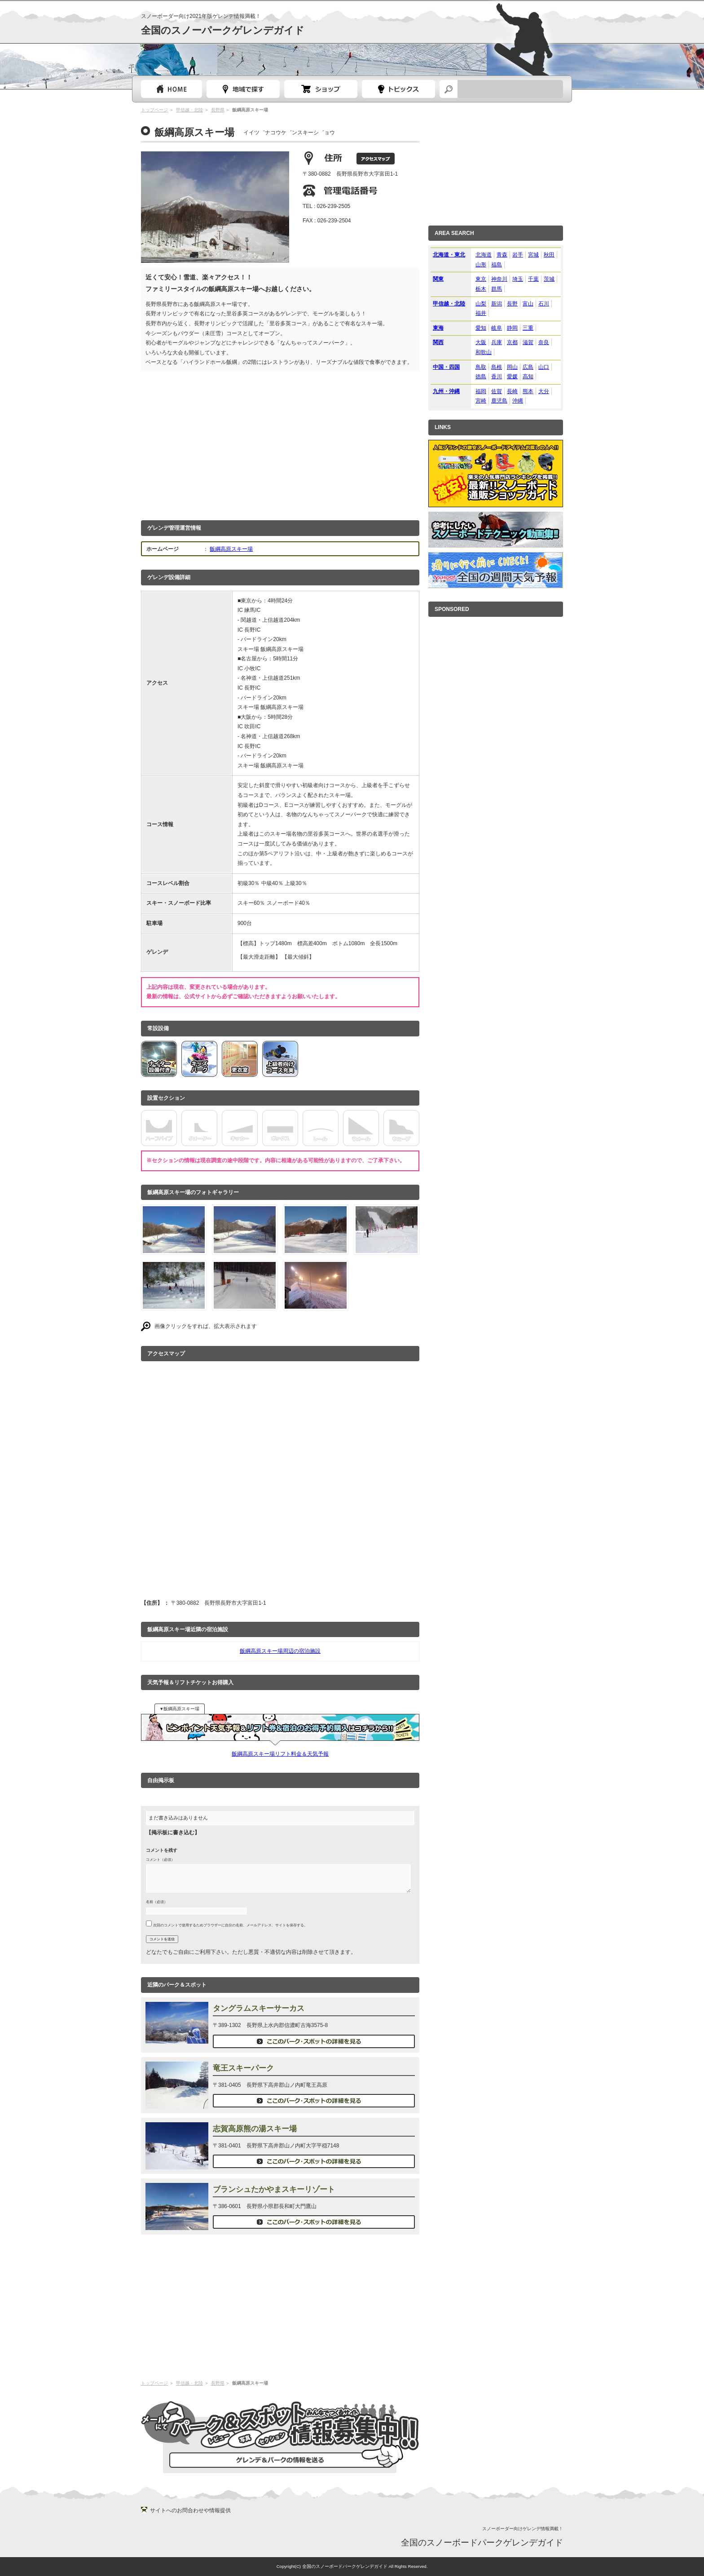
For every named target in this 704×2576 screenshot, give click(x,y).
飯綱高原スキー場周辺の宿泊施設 (280, 1651)
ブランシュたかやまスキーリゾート (274, 2189)
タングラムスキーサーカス (258, 2008)
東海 (438, 328)
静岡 (512, 328)
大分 (543, 391)
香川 (496, 376)
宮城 (533, 255)
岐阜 (496, 328)
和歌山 (483, 352)
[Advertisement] (280, 444)
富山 (528, 304)
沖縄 (517, 401)
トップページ (171, 89)
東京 (480, 279)
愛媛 (512, 376)
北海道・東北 (449, 255)
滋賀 (528, 342)
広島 (528, 367)
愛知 (480, 328)
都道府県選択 (243, 89)
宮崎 (480, 401)
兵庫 (496, 342)
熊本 (528, 391)
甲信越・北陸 (189, 109)
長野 (512, 304)
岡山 (512, 367)
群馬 (496, 289)
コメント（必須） (160, 1859)
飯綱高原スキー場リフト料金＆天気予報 (280, 1754)
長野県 (217, 109)
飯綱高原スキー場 (231, 549)
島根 (496, 367)
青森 (502, 255)
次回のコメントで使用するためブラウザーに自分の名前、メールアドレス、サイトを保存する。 (230, 1925)
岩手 (517, 255)
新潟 (496, 304)
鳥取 (480, 367)
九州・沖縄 (446, 391)
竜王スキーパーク (243, 2068)
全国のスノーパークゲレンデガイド (222, 30)
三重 (528, 328)
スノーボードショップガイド (320, 89)
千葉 (533, 279)
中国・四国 (446, 367)
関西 (438, 342)
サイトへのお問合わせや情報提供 (190, 2510)
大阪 (480, 342)
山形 (480, 264)
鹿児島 (499, 401)
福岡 (480, 391)
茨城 (549, 279)
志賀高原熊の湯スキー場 (255, 2129)
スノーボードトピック (398, 89)
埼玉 (517, 279)
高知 (528, 376)
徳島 (480, 376)
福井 (480, 313)
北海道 (483, 255)
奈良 (543, 342)
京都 (512, 342)
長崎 (512, 391)
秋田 (549, 255)
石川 (543, 304)
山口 (543, 367)
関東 (438, 279)
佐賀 (496, 391)
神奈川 (499, 279)
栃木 (480, 289)
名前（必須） (156, 1901)
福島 (496, 264)
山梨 (480, 304)
